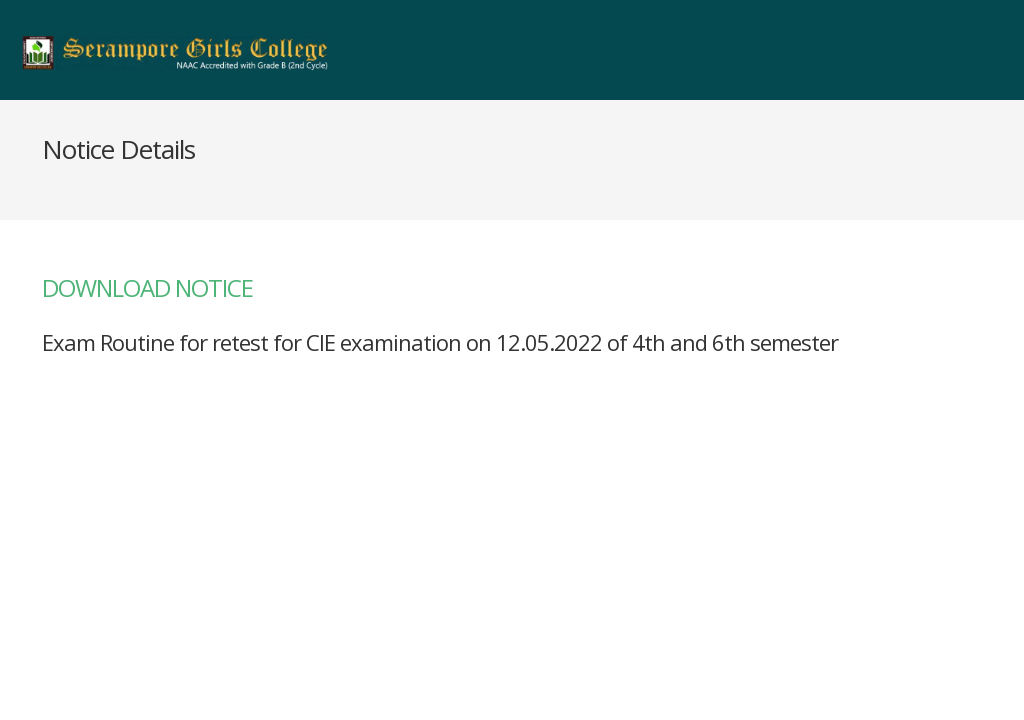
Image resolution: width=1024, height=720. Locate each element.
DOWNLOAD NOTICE (147, 287)
